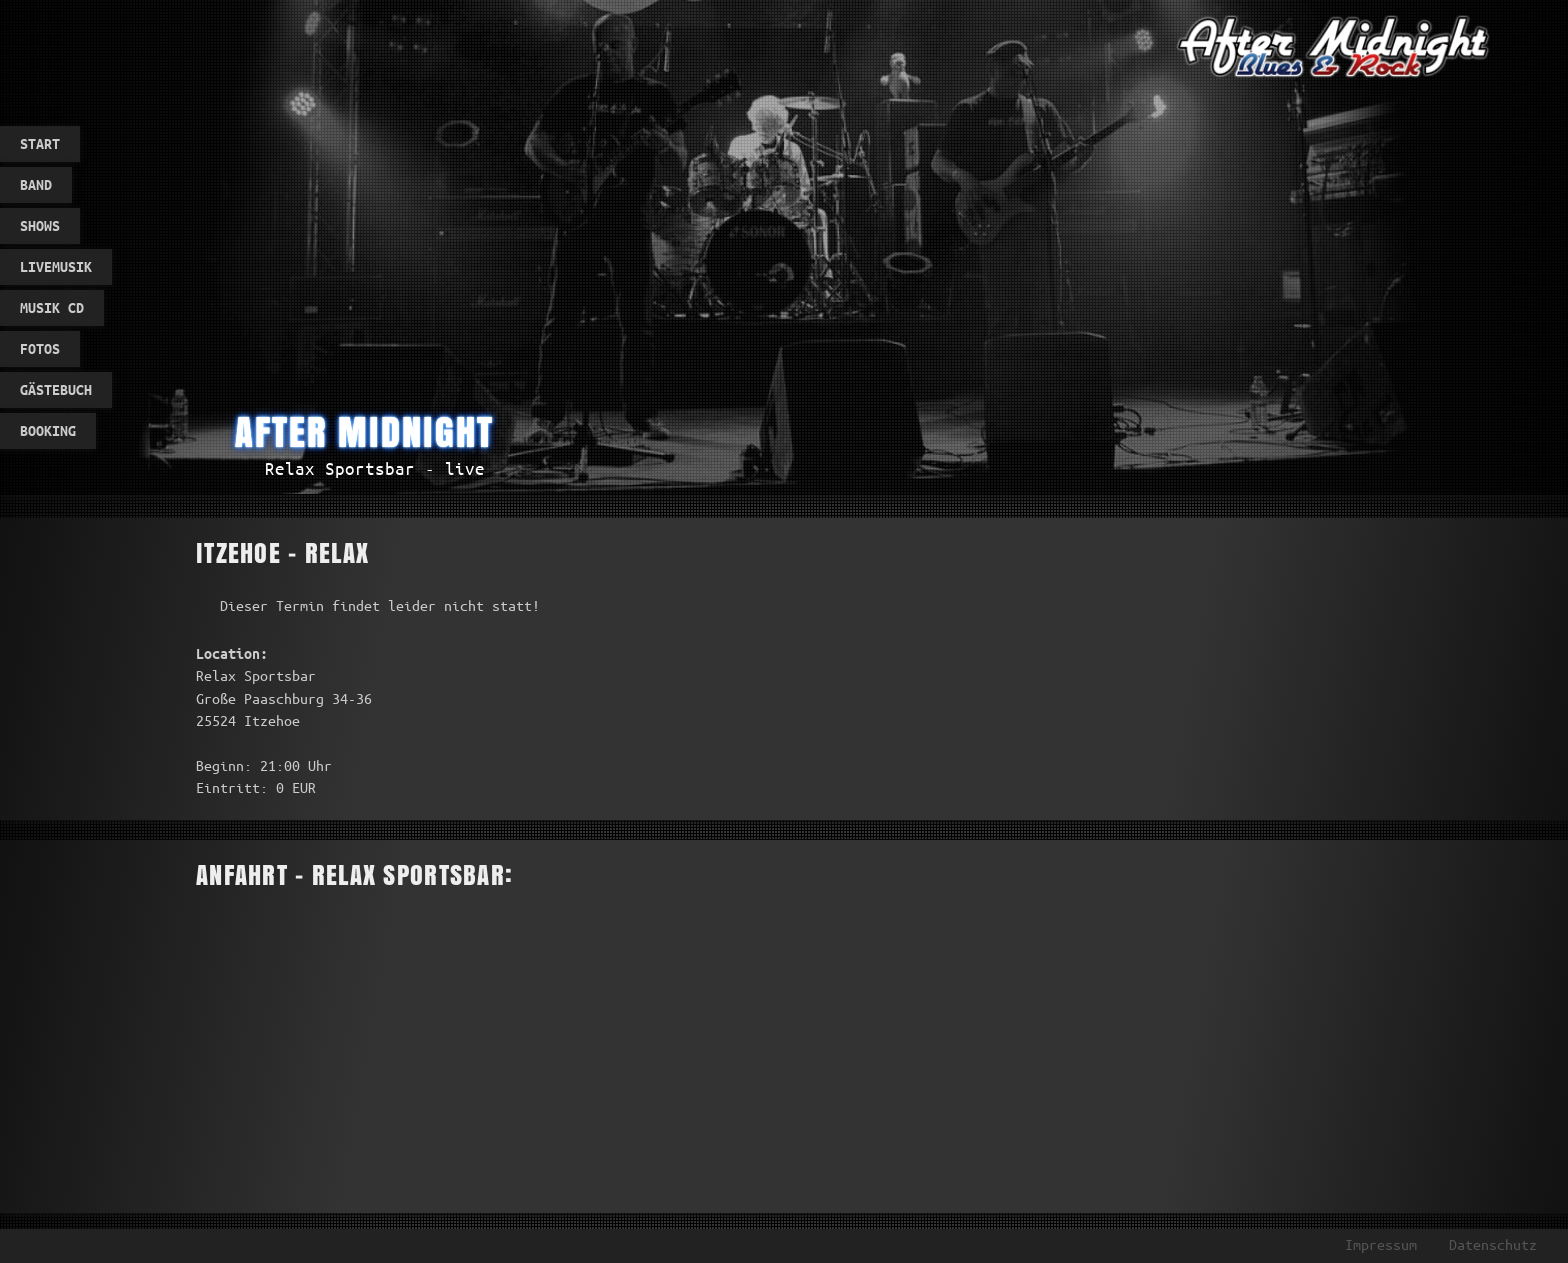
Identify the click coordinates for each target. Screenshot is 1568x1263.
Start (40, 144)
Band (36, 185)
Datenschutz (1493, 1245)
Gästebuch (56, 390)
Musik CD (52, 308)
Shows (40, 226)
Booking (48, 431)
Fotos (40, 349)
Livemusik (56, 267)
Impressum (1381, 1245)
